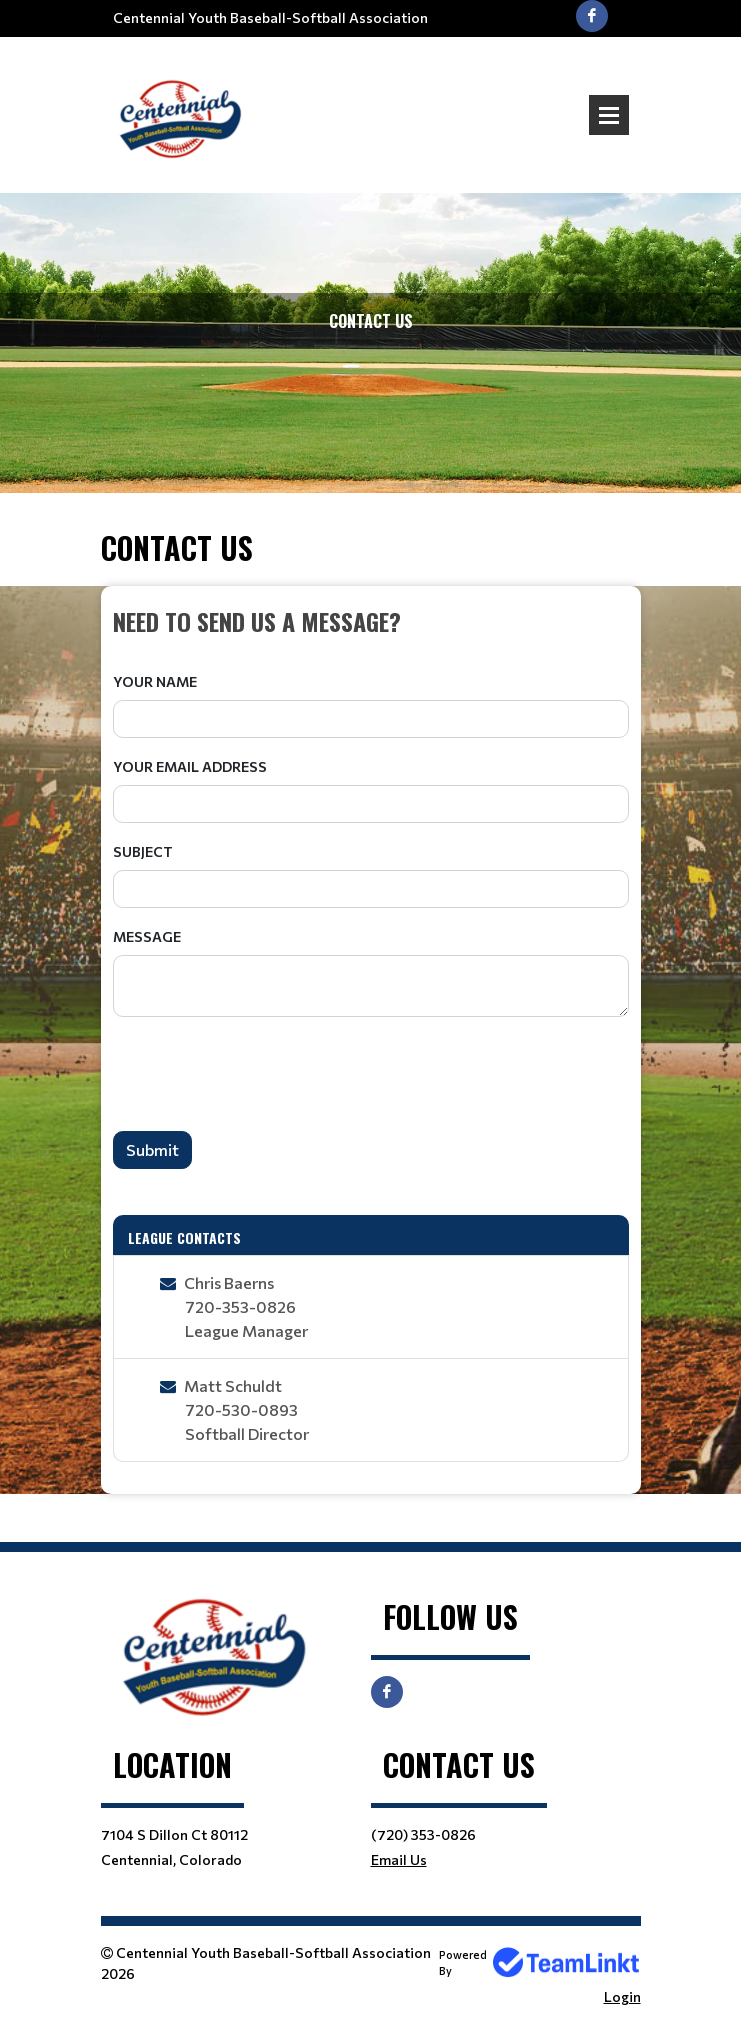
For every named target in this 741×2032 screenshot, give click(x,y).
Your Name (155, 681)
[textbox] (371, 621)
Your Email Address (190, 766)
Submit (152, 1149)
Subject (143, 851)
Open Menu (609, 115)
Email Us (399, 1859)
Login (622, 1996)
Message (147, 936)
